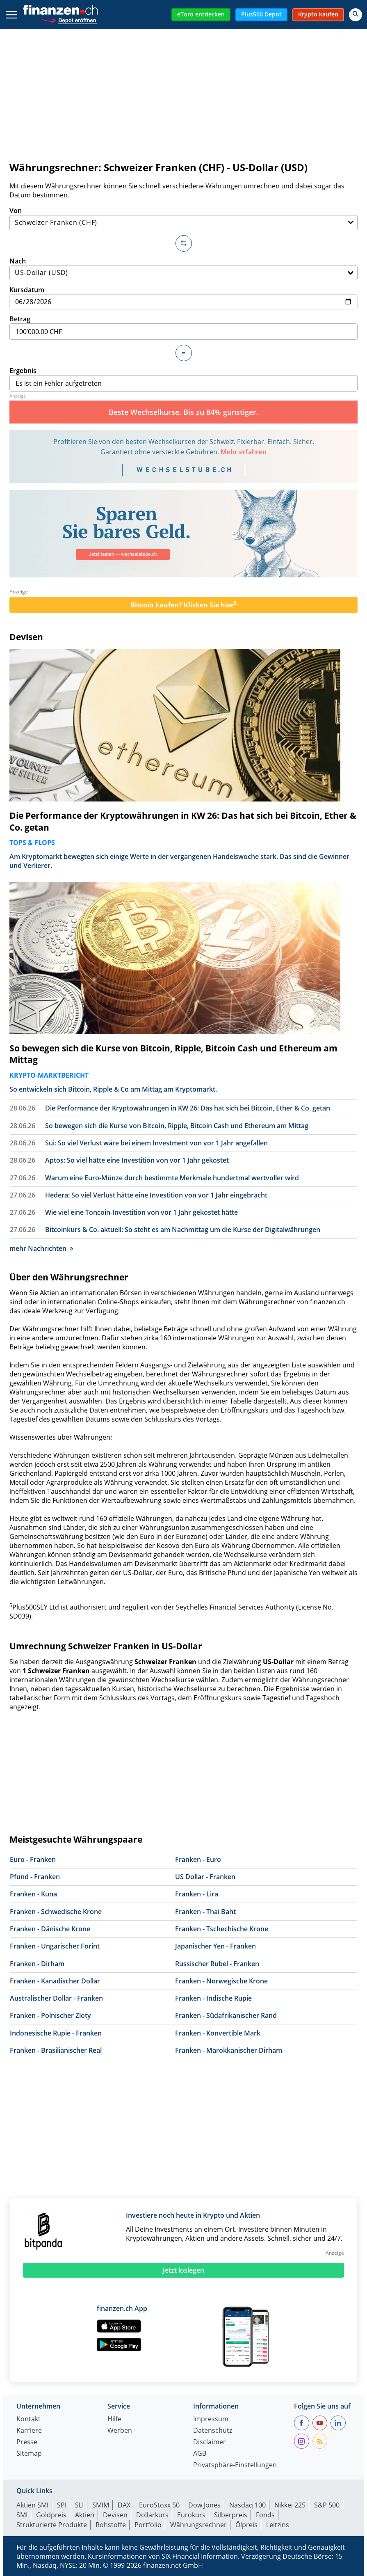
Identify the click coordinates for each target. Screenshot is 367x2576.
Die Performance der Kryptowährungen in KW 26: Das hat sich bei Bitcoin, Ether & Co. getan (182, 821)
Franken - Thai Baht (205, 1911)
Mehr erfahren (244, 451)
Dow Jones (204, 2505)
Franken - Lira (196, 1893)
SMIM (100, 2505)
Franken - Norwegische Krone (221, 1980)
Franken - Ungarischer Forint (55, 1946)
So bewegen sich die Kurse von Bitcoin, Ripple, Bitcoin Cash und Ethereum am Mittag (173, 1054)
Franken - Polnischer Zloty (50, 2015)
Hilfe (114, 2419)
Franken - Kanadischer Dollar (55, 1980)
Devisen (26, 637)
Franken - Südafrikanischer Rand (226, 2015)
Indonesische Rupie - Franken (56, 2033)
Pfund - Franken (35, 1876)
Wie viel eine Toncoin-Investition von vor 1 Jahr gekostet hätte (141, 1212)
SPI (61, 2505)
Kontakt (28, 2419)
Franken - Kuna (33, 1893)
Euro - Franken (33, 1859)
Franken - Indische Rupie (213, 1998)
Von (183, 218)
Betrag (183, 327)
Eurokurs (191, 2514)
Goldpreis (51, 2514)
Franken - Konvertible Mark (217, 2033)
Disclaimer (209, 2442)
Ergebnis (183, 379)
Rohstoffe (111, 2524)
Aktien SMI (32, 2505)
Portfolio (148, 2524)
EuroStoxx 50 (159, 2505)
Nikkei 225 (289, 2505)
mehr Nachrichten (41, 1248)
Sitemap (29, 2454)
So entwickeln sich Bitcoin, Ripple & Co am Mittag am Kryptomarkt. (113, 1089)
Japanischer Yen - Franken (215, 1946)
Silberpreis (230, 2514)
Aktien (84, 2514)
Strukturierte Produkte (51, 2524)
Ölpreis (246, 2524)
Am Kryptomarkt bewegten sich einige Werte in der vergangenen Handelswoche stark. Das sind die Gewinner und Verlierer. (179, 861)
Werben (119, 2431)
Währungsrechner (198, 2524)
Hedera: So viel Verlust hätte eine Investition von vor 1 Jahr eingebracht (156, 1195)
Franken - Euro (198, 1859)
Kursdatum (183, 297)
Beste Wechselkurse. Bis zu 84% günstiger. (183, 412)
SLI (79, 2505)
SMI (21, 2514)
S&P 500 (327, 2505)
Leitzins (277, 2524)
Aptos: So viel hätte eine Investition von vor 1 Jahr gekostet (137, 1160)
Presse (26, 2442)
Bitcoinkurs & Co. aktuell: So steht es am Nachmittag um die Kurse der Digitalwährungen (182, 1229)
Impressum (210, 2419)
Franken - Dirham (37, 1963)
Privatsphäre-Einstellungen (235, 2465)
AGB (199, 2454)
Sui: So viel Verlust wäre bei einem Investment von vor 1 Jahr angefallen (156, 1142)
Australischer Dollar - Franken (56, 1998)
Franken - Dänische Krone (50, 1928)
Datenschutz (212, 2431)
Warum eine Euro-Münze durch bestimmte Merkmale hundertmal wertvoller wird (172, 1177)
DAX (124, 2505)
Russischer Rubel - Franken (217, 1963)
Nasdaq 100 (247, 2505)
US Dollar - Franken (205, 1876)
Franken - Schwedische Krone (56, 1911)
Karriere (29, 2431)
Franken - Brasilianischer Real (56, 2050)
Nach (183, 268)
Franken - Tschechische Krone (221, 1928)
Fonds (265, 2514)
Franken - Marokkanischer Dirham (228, 2050)
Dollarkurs (152, 2514)
